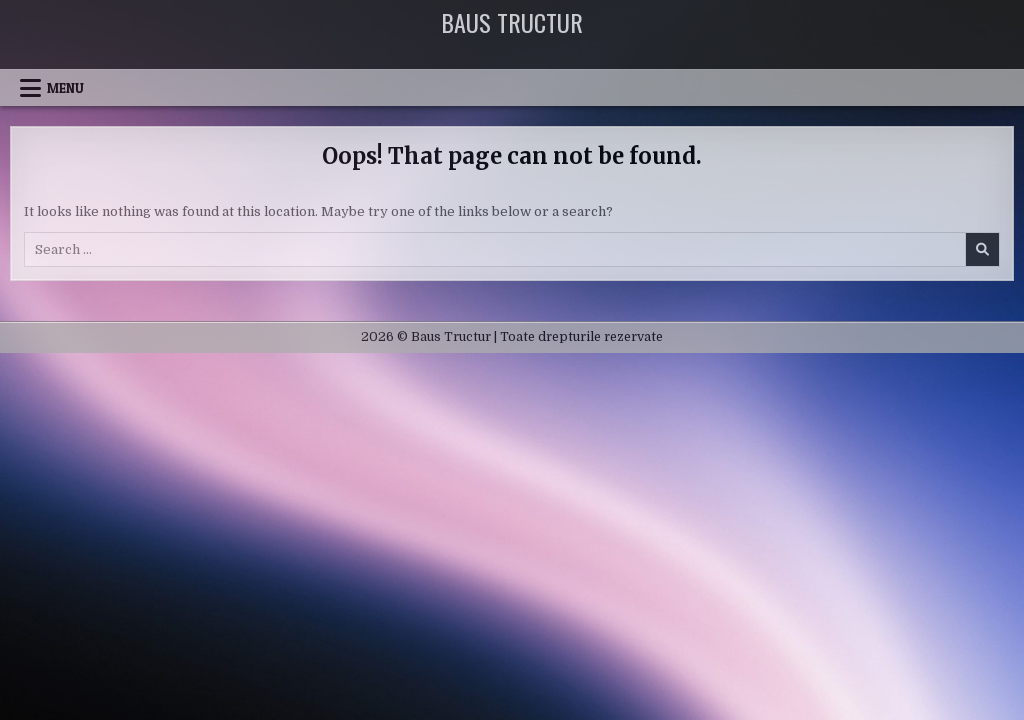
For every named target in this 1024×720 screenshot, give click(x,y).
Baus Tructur (512, 22)
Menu (65, 88)
